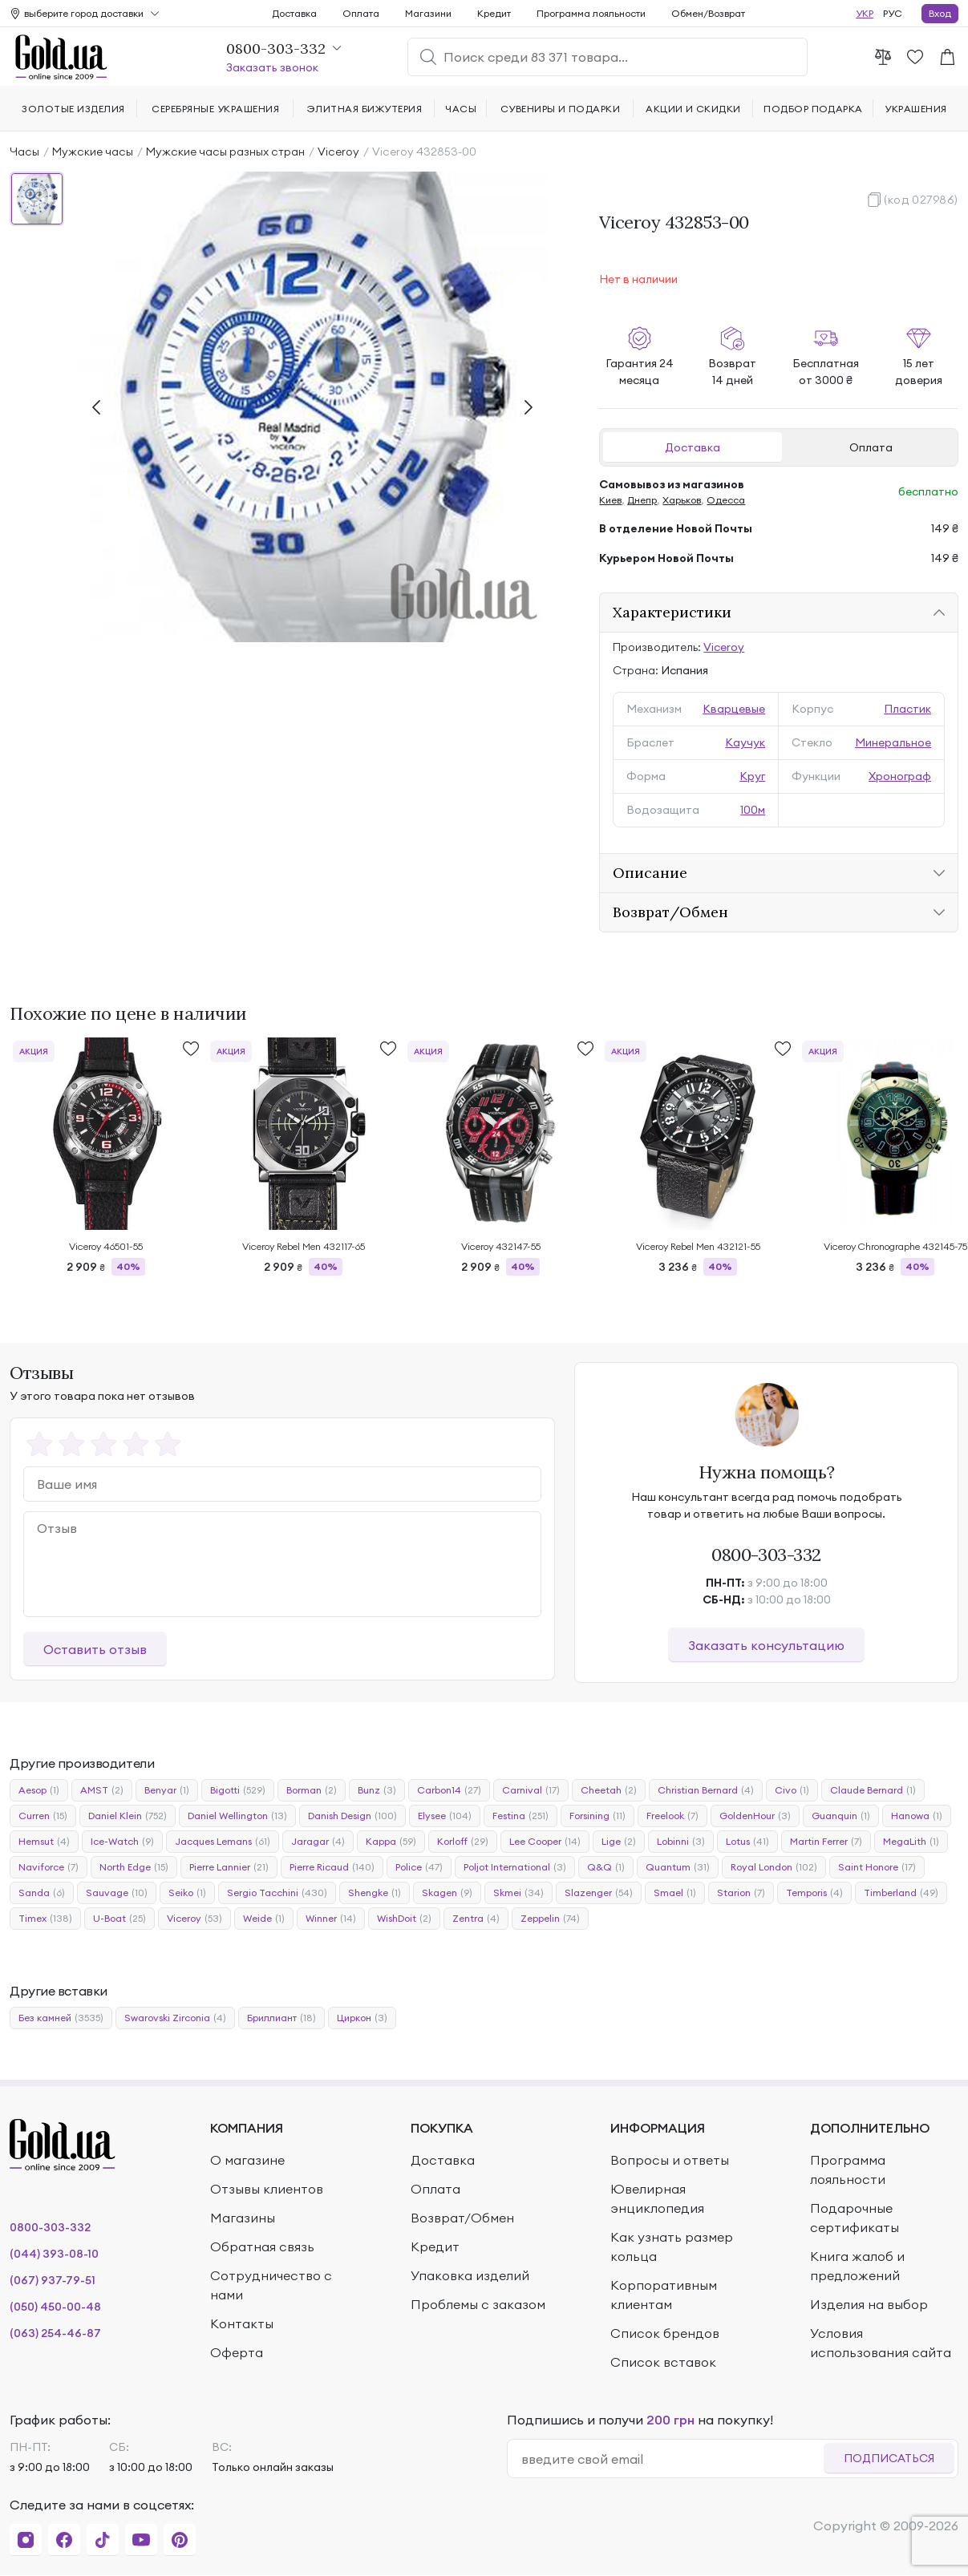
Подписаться (889, 2458)
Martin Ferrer (826, 1841)
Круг (752, 776)
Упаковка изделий (470, 2275)
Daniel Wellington (237, 1816)
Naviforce (48, 1867)
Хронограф (900, 776)
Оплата (871, 447)
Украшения (915, 109)
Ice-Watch (122, 1841)
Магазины (242, 2218)
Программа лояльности (591, 13)
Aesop (38, 1790)
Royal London (774, 1867)
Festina (520, 1816)
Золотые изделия (73, 109)
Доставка (692, 447)
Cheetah (609, 1790)
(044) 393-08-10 (54, 2253)
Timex (45, 1918)
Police (419, 1867)
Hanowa (916, 1816)
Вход (940, 13)
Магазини (428, 13)
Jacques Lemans (222, 1841)
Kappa (391, 1841)
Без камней (60, 2018)
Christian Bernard (706, 1790)
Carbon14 (449, 1790)
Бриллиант (281, 2018)
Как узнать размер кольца (671, 2246)
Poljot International (515, 1867)
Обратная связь (262, 2246)
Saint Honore (877, 1867)
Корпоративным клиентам (663, 2294)
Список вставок (663, 2362)
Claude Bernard (873, 1790)
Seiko (187, 1893)
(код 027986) (921, 199)
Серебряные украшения (215, 109)
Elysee (445, 1816)
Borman (311, 1790)
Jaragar (318, 1841)
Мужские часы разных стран (225, 151)
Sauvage (117, 1893)
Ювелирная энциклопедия (657, 2198)
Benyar (166, 1790)
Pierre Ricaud (332, 1867)
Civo (792, 1790)
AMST (102, 1790)
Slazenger (599, 1893)
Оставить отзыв (95, 1649)
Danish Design (352, 1816)
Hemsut (44, 1841)
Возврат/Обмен (462, 2218)
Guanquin (841, 1816)
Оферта (236, 2352)
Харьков (681, 500)
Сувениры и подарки (560, 109)
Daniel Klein (127, 1816)
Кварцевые (734, 709)
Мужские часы (92, 151)
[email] (672, 2459)
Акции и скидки (693, 109)
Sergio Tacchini (277, 1893)
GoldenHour (755, 1816)
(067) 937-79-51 (52, 2280)
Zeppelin (550, 1918)
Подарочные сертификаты (854, 2217)
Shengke (374, 1893)
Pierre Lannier (229, 1867)
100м (752, 810)
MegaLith (911, 1841)
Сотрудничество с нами (271, 2285)
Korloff (462, 1841)
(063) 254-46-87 (55, 2333)
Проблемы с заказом (478, 2304)
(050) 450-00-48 (55, 2306)
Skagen (447, 1893)
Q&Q (606, 1867)
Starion (741, 1893)
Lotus (747, 1841)
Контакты (241, 2323)
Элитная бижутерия (364, 109)
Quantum (678, 1867)
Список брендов (664, 2333)
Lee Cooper (545, 1841)
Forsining (597, 1816)
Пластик (907, 709)
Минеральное (893, 742)
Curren (42, 1816)
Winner (331, 1918)
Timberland (901, 1893)
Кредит (494, 13)
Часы (24, 151)
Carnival (531, 1790)
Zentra (476, 1918)
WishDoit (404, 1918)
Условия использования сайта (880, 2342)
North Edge (133, 1867)
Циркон (362, 2018)
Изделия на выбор (869, 2304)
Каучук (745, 742)
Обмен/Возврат (708, 13)
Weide (264, 1918)
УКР (864, 13)
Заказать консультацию (766, 1645)
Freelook (672, 1816)
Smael (675, 1893)
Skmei (518, 1893)
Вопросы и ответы (669, 2160)
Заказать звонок (272, 67)
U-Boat (119, 1918)
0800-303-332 (766, 1554)
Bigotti (237, 1790)
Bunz (377, 1790)
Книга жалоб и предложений (857, 2265)
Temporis (814, 1893)
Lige (618, 1841)
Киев (610, 500)
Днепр (642, 500)
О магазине (247, 2160)
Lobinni (681, 1841)
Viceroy (338, 151)
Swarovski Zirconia (175, 2018)
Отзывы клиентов (266, 2189)
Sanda (41, 1893)
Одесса (726, 500)
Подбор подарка (813, 109)
